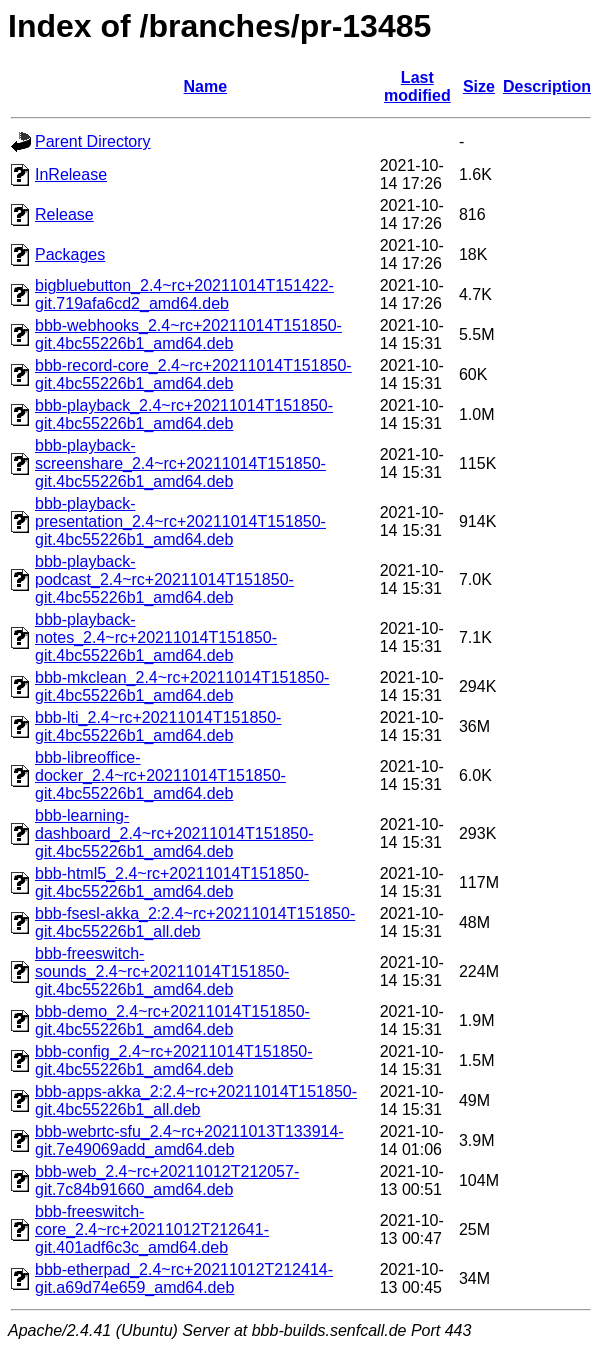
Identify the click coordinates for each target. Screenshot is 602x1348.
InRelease (71, 174)
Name (206, 86)
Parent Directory (93, 141)
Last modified (417, 86)
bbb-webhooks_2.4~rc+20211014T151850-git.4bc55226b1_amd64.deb (188, 334)
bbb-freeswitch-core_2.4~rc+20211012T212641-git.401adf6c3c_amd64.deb (152, 1229)
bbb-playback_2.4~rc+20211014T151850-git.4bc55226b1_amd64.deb (184, 414)
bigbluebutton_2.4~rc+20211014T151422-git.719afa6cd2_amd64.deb (184, 294)
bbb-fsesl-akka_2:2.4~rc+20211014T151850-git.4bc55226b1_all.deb (195, 922)
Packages (70, 254)
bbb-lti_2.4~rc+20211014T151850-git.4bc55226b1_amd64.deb (158, 726)
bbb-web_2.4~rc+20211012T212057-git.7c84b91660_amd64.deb (167, 1180)
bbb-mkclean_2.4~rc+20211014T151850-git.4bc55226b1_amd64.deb (182, 686)
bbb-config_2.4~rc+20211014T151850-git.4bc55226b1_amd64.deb (174, 1060)
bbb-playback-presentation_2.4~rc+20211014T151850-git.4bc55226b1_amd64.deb (180, 521)
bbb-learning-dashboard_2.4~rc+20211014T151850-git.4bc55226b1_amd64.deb (174, 833)
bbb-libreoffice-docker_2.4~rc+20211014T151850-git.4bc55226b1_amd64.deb (160, 775)
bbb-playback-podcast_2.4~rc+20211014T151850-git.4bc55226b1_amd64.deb (164, 579)
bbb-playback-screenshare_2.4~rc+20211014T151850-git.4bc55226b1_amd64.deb (180, 463)
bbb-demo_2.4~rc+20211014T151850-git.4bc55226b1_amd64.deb (172, 1020)
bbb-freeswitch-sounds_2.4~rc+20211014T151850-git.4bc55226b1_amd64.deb (162, 971)
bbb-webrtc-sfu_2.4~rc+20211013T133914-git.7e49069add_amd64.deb (189, 1140)
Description (547, 86)
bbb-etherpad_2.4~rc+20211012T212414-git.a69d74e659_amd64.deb (184, 1278)
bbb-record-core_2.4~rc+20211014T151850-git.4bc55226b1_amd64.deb (193, 374)
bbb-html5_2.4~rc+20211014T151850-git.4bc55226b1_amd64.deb (172, 882)
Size (479, 86)
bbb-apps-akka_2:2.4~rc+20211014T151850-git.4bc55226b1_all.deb (196, 1100)
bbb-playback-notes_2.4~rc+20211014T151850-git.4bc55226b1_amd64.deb (156, 637)
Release (64, 214)
